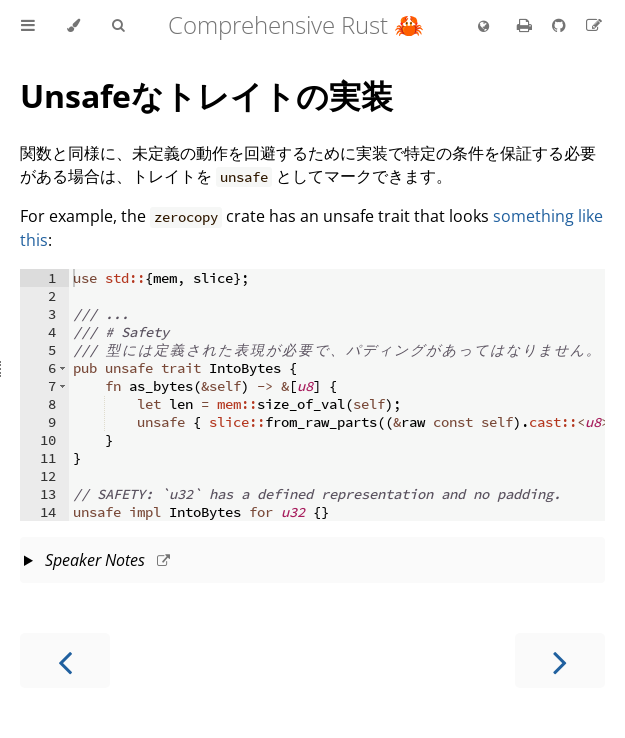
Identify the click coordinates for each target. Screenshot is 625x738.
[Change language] (483, 27)
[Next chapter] (560, 660)
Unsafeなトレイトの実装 (206, 95)
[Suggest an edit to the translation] (594, 25)
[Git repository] (561, 25)
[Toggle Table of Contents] (28, 26)
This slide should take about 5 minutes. (312, 562)
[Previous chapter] (65, 660)
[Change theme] (73, 26)
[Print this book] (526, 25)
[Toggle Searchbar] (118, 26)
